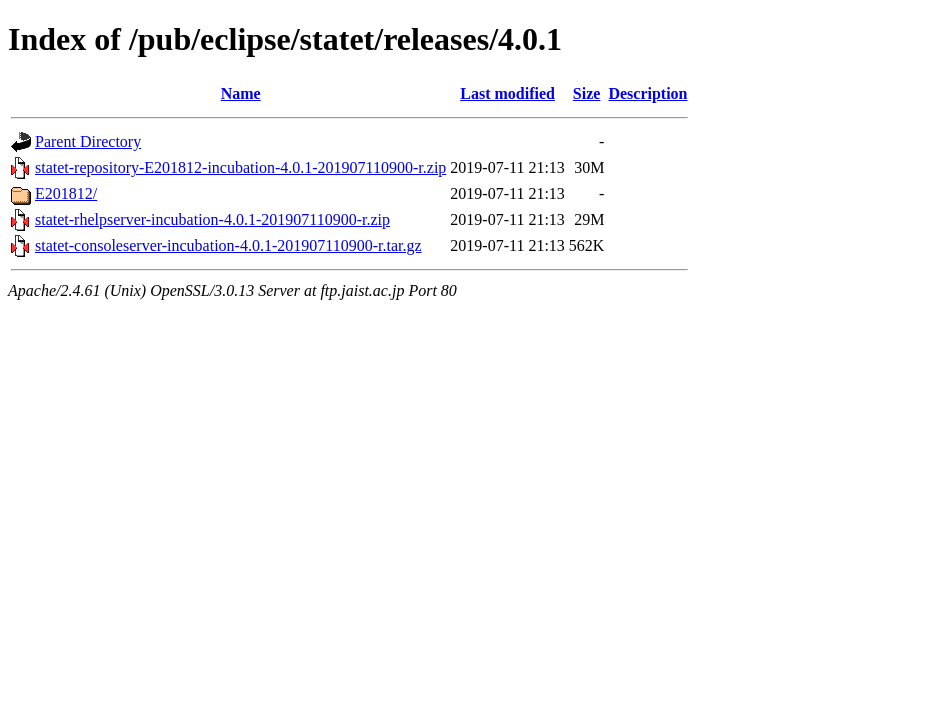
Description (647, 93)
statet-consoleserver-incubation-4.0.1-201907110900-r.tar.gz (228, 245)
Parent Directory (88, 141)
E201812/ (66, 193)
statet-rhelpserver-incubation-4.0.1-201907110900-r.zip (212, 219)
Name (241, 93)
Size (587, 93)
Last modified (507, 93)
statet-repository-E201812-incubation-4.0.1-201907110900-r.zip (240, 167)
